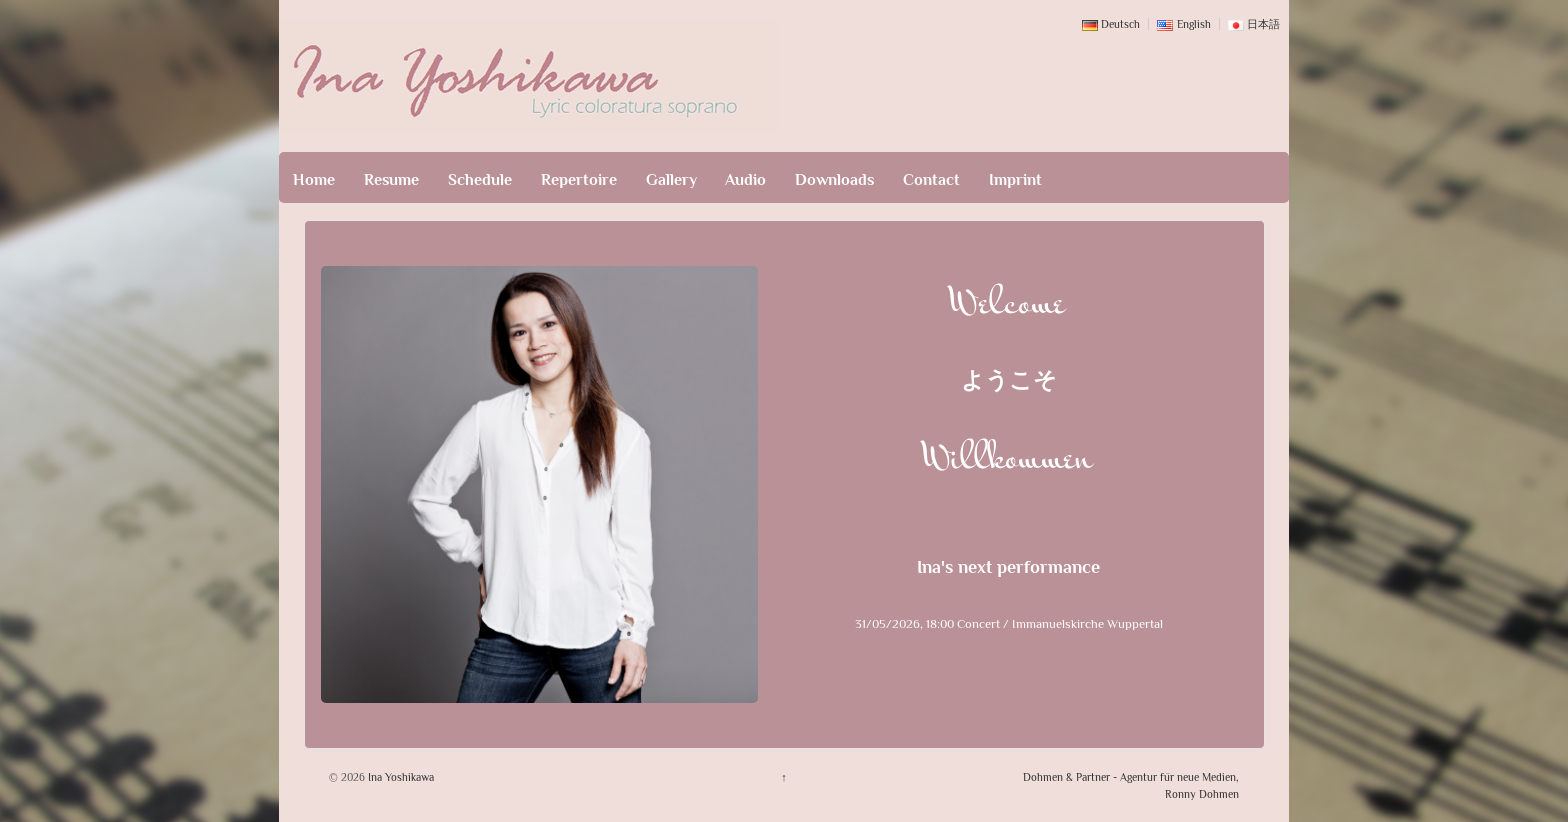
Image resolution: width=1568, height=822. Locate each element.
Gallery (671, 180)
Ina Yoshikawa (399, 777)
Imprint (1015, 180)
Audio (745, 180)
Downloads (834, 180)
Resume (391, 180)
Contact (931, 180)
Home (314, 180)
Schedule (480, 180)
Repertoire (579, 180)
